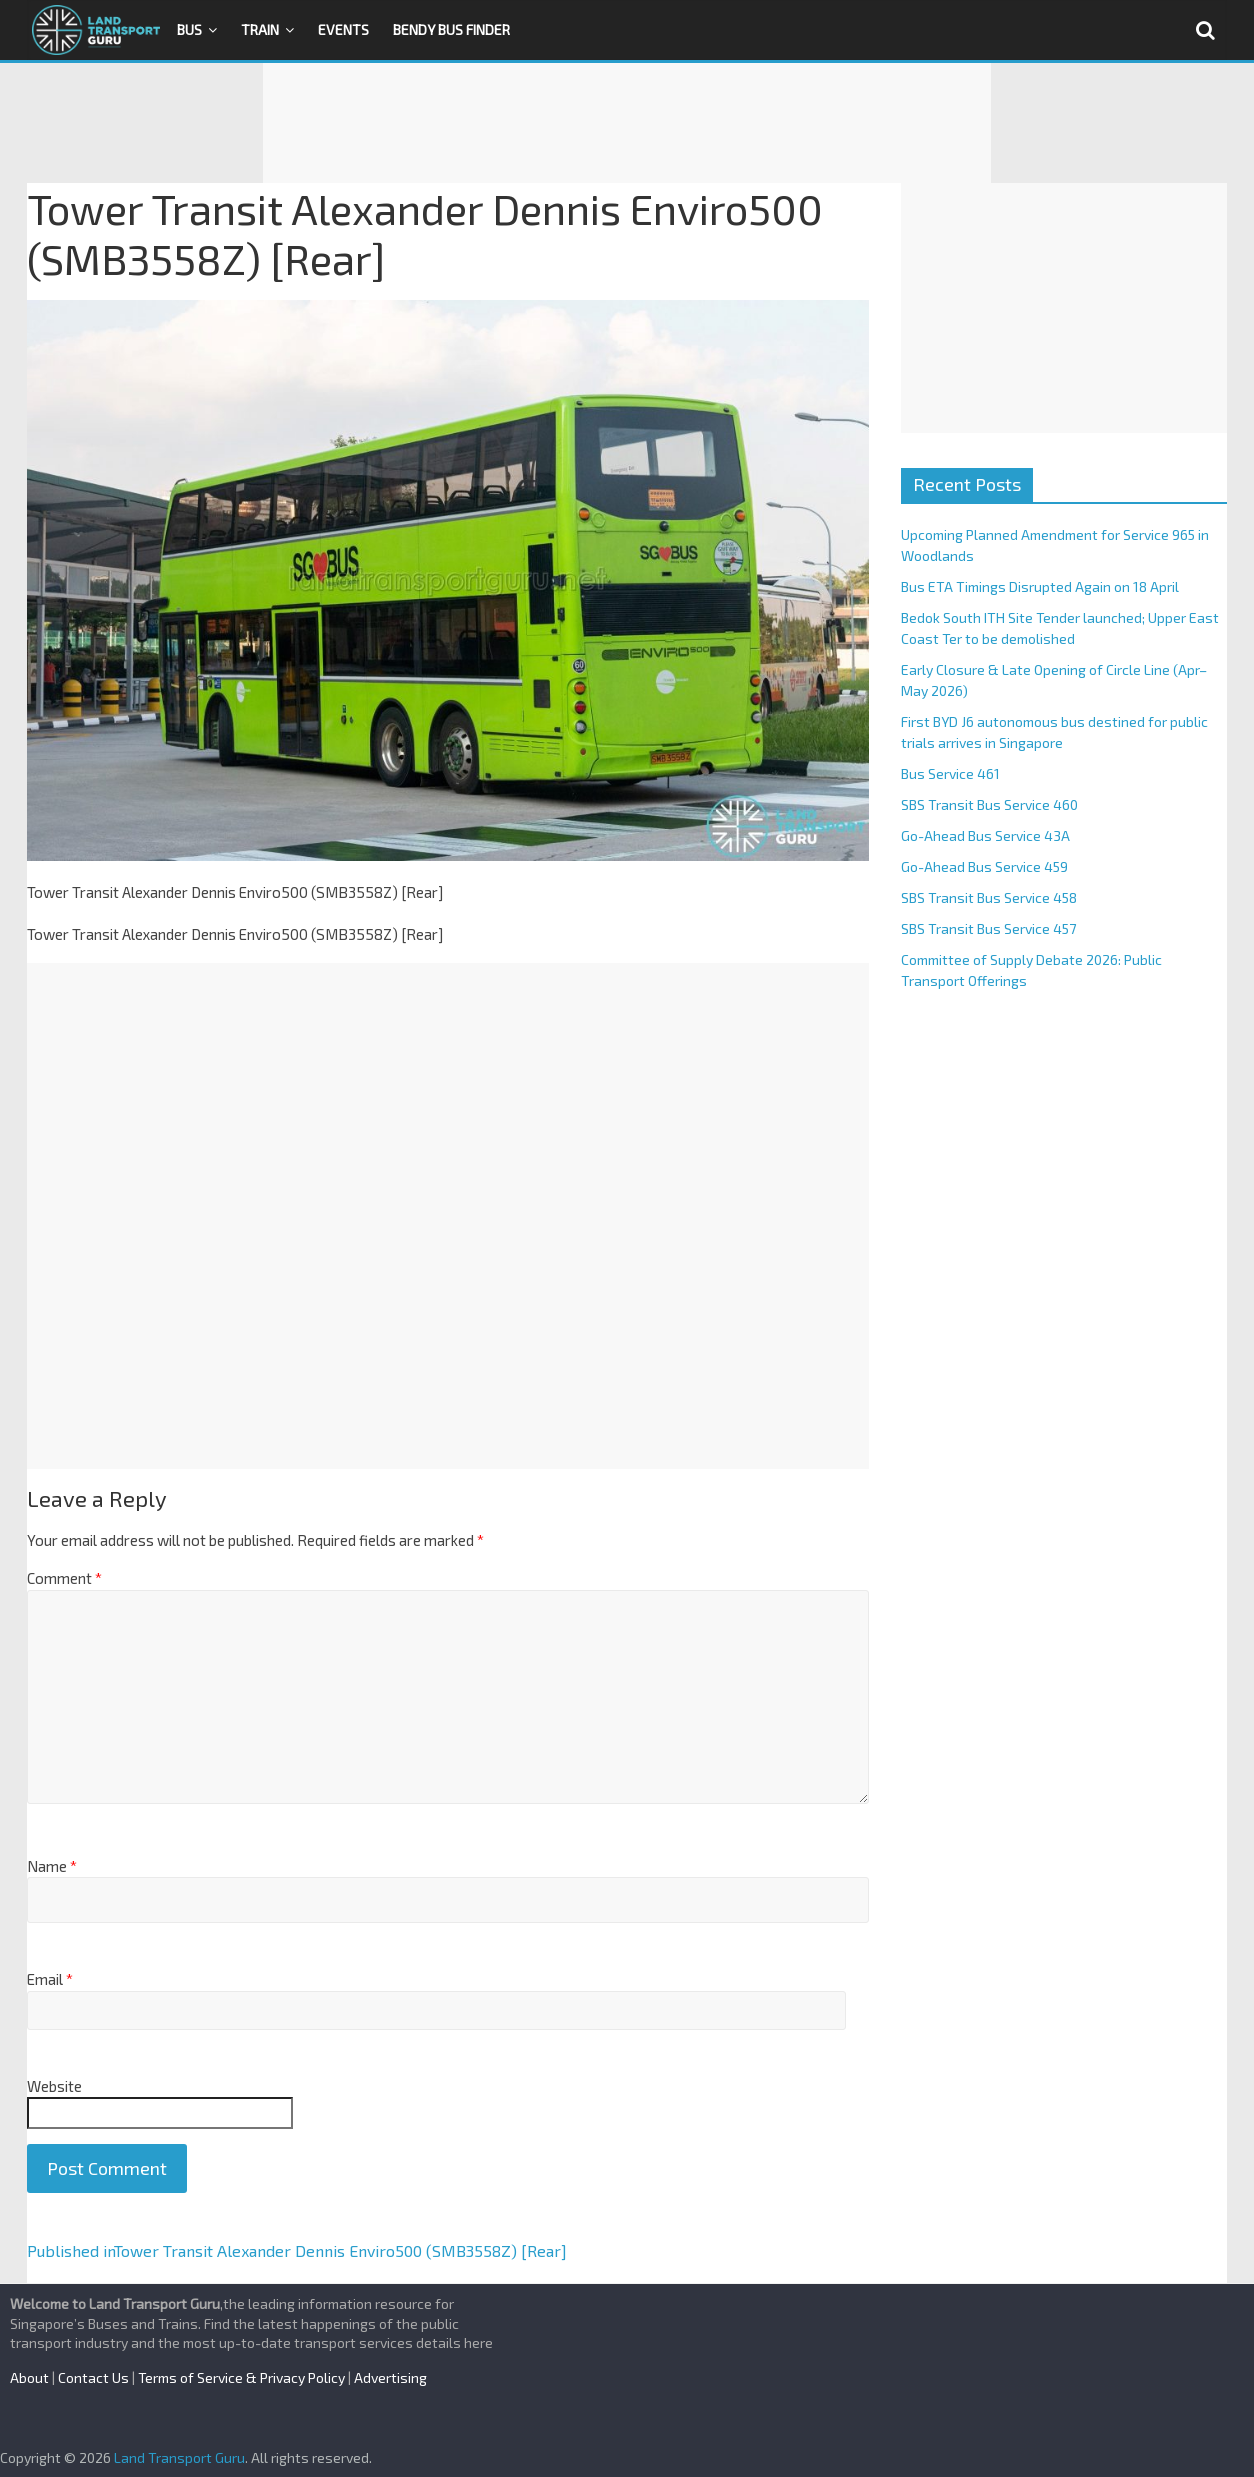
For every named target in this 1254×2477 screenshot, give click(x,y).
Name (52, 1866)
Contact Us (93, 2377)
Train (260, 29)
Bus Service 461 (950, 773)
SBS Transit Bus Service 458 (989, 897)
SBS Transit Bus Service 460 (989, 804)
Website (54, 2086)
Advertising (390, 2377)
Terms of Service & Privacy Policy (241, 2377)
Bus (189, 29)
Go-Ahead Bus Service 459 (984, 866)
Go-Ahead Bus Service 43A (985, 835)
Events (343, 29)
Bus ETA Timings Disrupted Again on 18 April (1040, 586)
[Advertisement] (627, 123)
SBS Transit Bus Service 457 (988, 928)
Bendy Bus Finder (451, 29)
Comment (64, 1578)
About (29, 2377)
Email (50, 1979)
